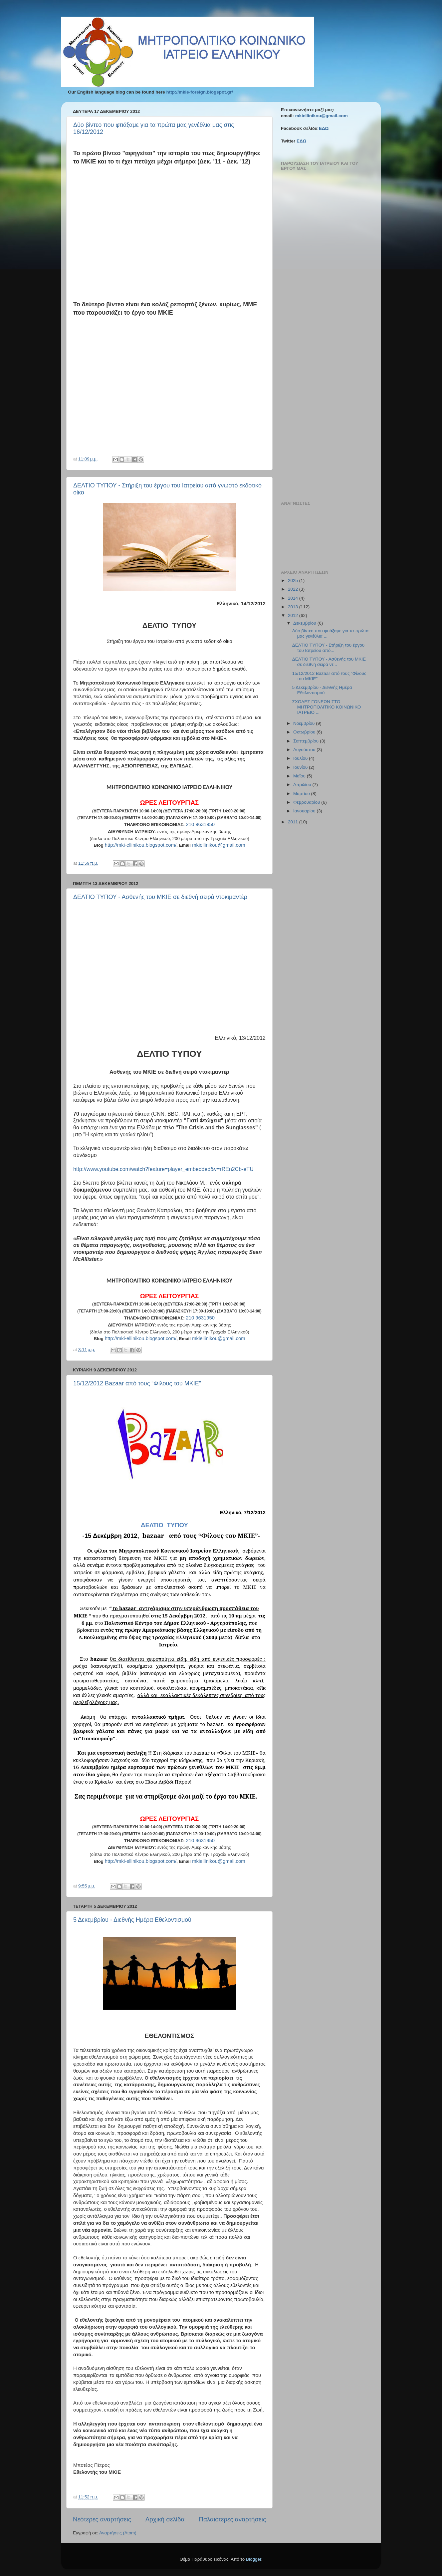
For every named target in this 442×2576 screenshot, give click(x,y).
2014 (293, 598)
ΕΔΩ (324, 128)
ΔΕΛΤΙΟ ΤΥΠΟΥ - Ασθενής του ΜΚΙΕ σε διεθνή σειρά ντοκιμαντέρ (160, 897)
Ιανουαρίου (305, 810)
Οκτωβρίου (305, 731)
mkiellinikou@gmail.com (321, 115)
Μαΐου (300, 775)
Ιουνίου (301, 767)
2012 (293, 615)
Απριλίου (302, 784)
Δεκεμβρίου (305, 623)
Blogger (253, 2559)
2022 (293, 589)
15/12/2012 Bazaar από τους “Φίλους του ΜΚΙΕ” (137, 1383)
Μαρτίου (302, 793)
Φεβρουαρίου (307, 802)
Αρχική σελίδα (165, 2519)
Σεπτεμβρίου (306, 740)
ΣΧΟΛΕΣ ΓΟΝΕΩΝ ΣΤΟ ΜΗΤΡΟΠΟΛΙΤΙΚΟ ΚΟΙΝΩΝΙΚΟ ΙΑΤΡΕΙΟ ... (326, 707)
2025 (293, 580)
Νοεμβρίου (304, 723)
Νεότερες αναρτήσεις (102, 2519)
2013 (293, 606)
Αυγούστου (305, 749)
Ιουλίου (301, 758)
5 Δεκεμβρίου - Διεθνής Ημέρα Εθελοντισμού (132, 1919)
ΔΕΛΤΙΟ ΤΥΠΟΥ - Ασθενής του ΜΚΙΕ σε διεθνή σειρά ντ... (329, 662)
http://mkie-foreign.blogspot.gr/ (199, 92)
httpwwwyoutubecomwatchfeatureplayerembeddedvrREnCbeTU (163, 1169)
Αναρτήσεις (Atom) (117, 2532)
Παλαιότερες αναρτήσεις (232, 2519)
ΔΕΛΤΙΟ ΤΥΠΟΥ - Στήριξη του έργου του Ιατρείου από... (328, 648)
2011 (293, 821)
